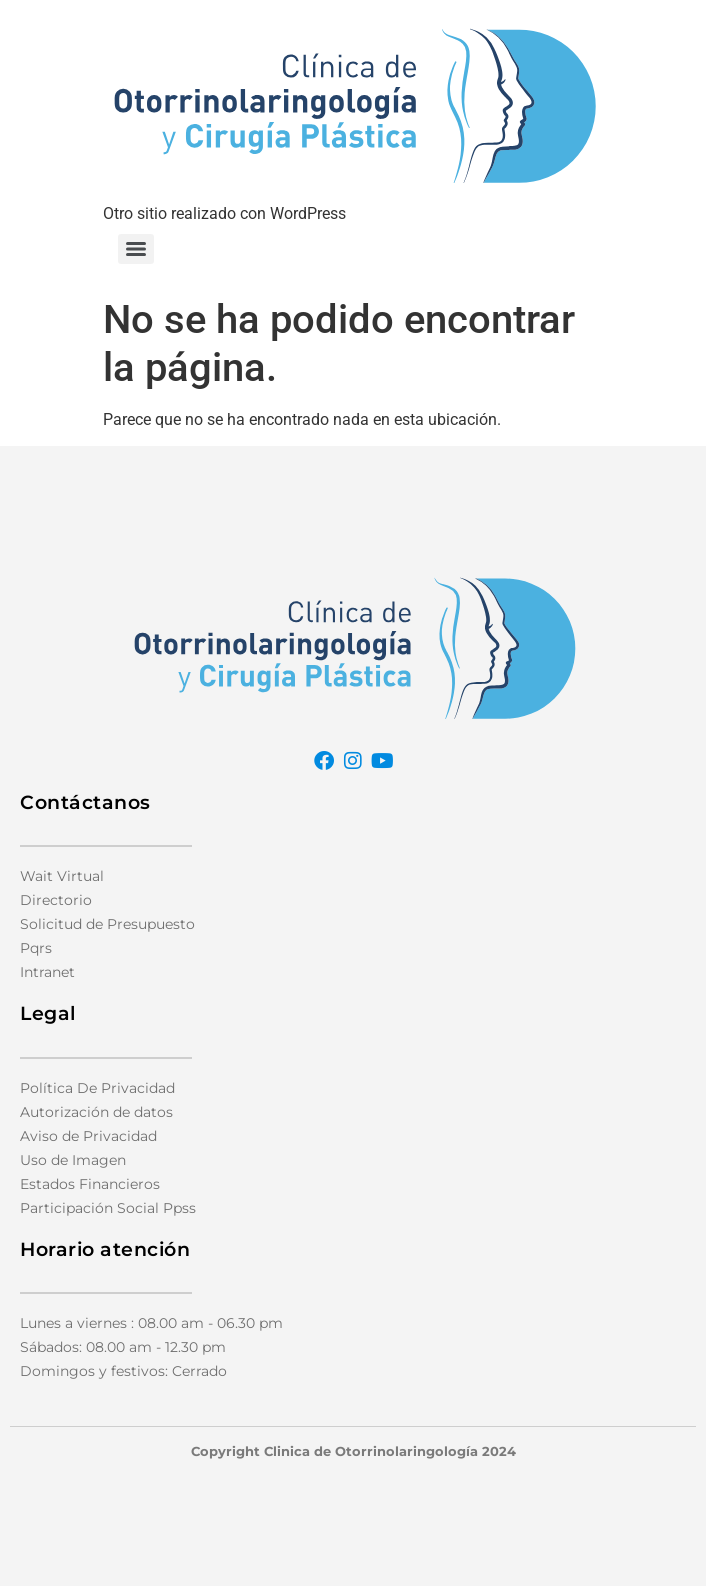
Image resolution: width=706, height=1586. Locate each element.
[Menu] (136, 249)
